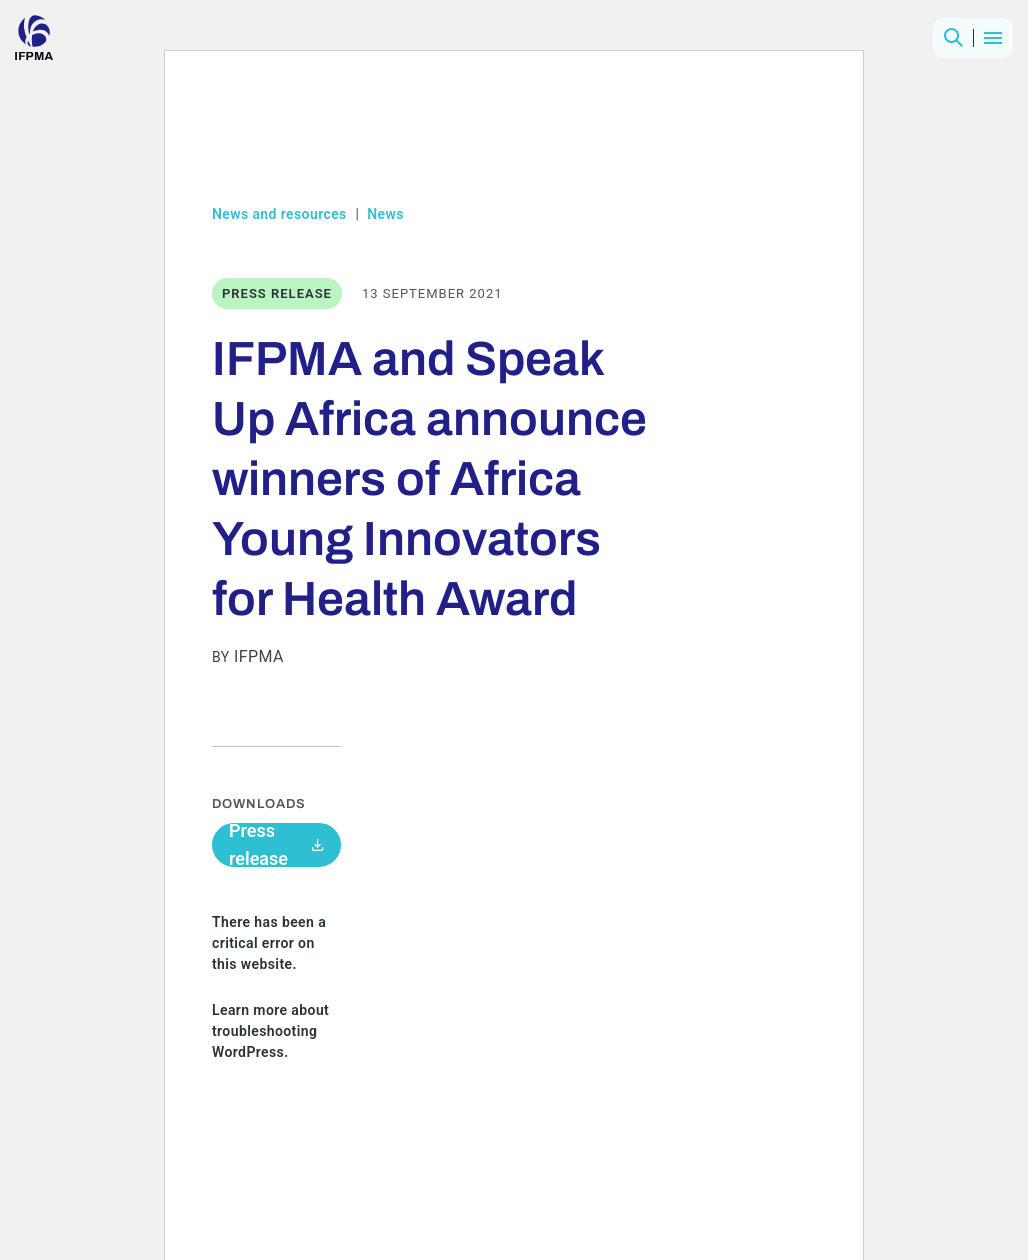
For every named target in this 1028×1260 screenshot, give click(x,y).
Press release (276, 845)
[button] (953, 38)
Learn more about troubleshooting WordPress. (270, 1031)
